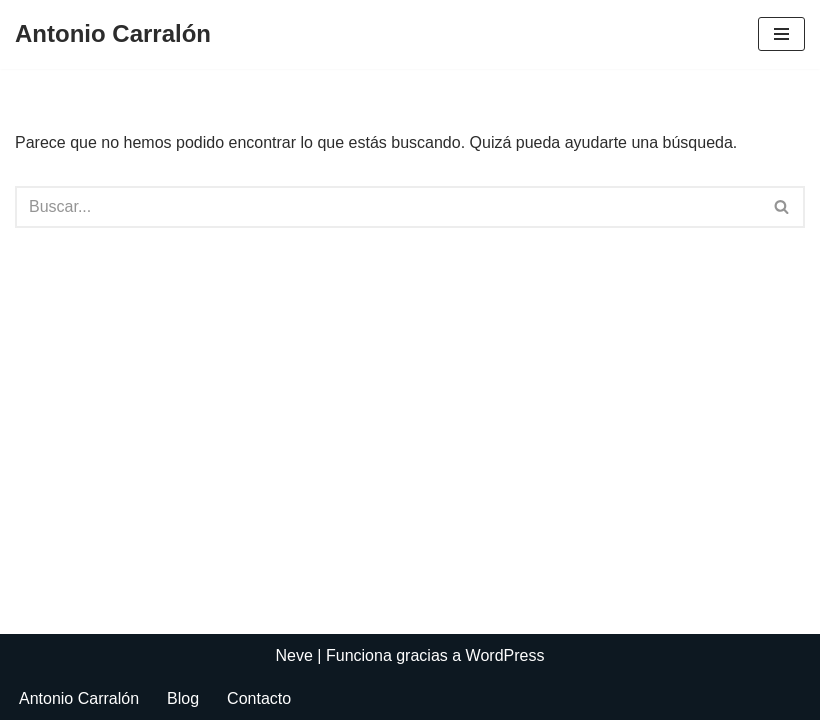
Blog (183, 698)
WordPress (505, 655)
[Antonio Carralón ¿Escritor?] (113, 34)
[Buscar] (387, 207)
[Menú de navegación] (781, 34)
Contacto (259, 698)
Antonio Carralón (79, 698)
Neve (294, 655)
